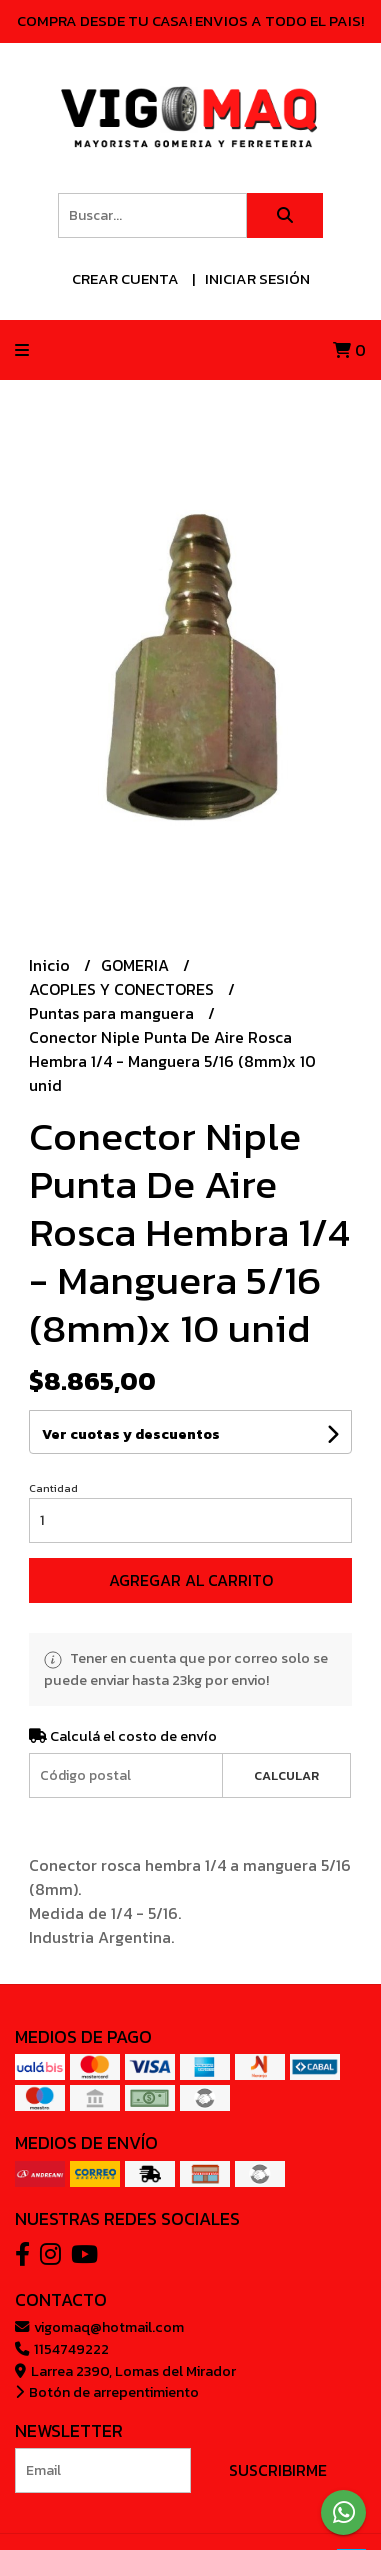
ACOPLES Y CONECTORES (123, 989)
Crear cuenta (125, 278)
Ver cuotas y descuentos (131, 1434)
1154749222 (62, 2349)
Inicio (51, 965)
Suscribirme (278, 2470)
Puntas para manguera (113, 1013)
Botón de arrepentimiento (107, 2392)
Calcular (286, 1775)
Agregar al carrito (191, 1580)
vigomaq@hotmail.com (99, 2327)
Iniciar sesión (257, 278)
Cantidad (53, 1488)
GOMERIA (137, 965)
